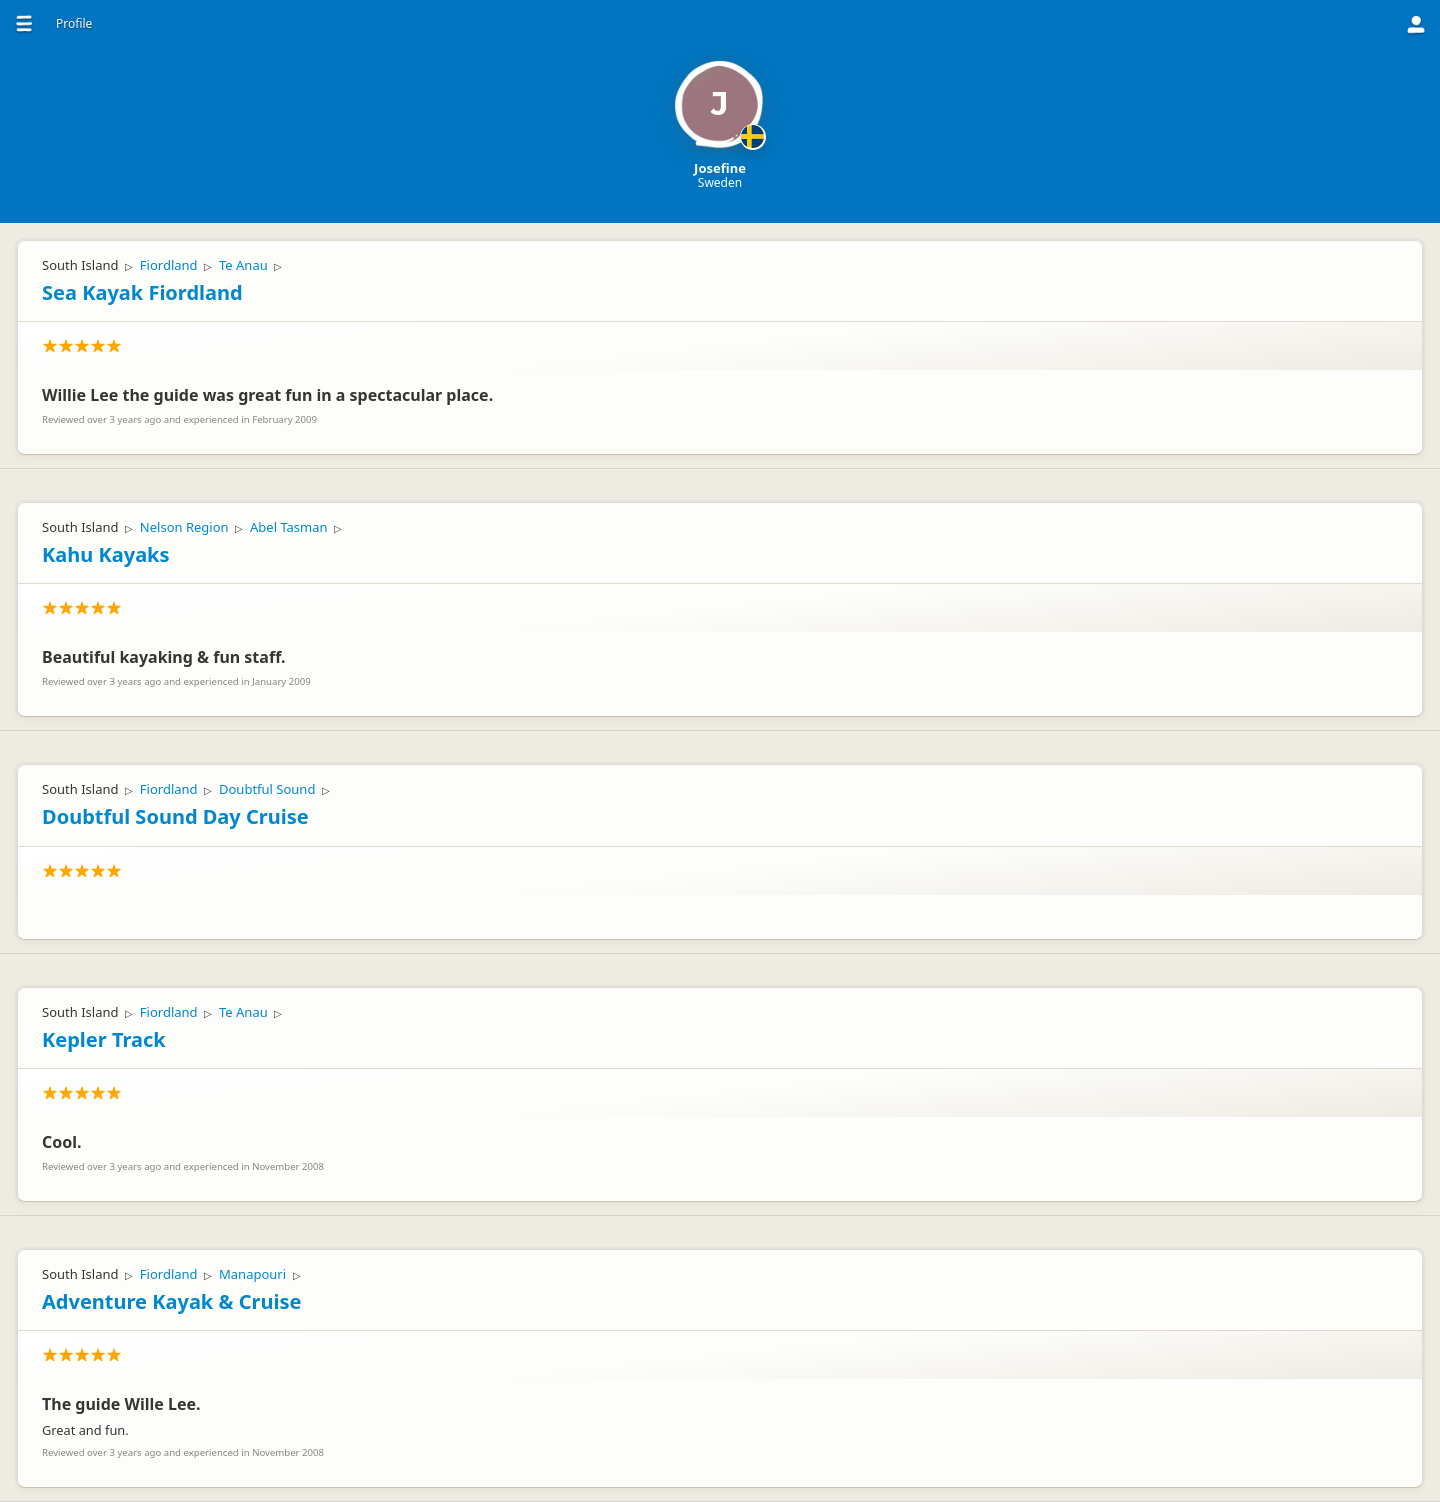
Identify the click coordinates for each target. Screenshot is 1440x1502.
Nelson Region (184, 527)
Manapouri (252, 1274)
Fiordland (169, 265)
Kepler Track (104, 1039)
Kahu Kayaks (106, 554)
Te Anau (243, 265)
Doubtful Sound (267, 789)
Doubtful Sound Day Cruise (175, 816)
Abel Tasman (289, 527)
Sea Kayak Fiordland (142, 292)
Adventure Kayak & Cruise (171, 1301)
